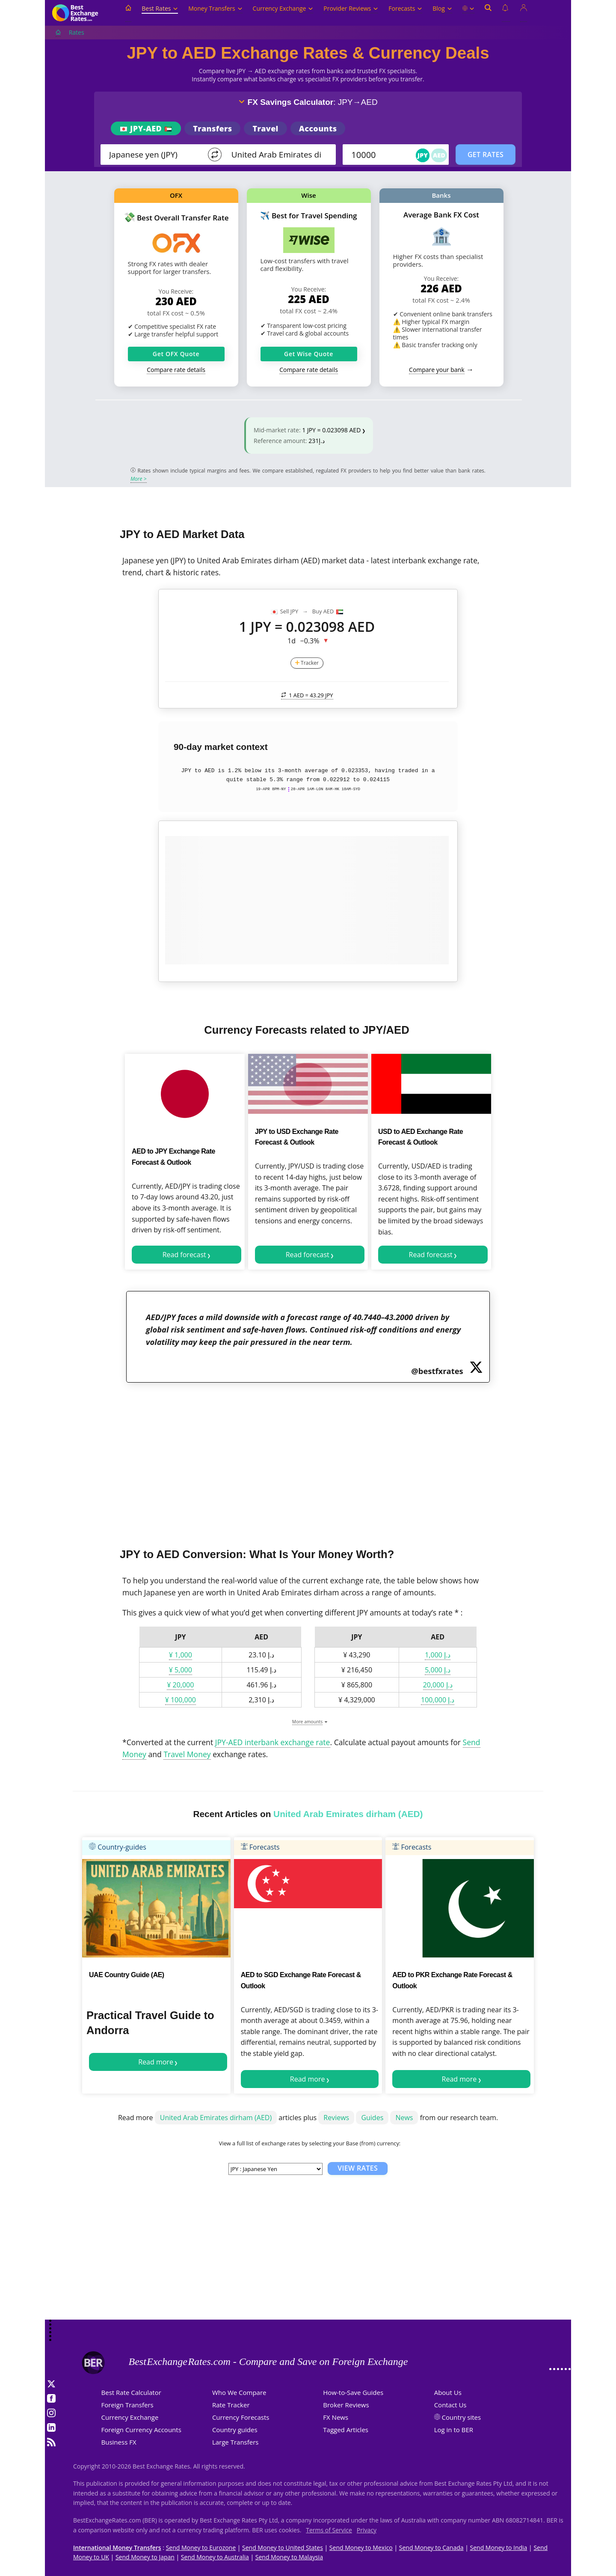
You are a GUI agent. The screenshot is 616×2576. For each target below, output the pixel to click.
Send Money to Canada (431, 2547)
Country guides (235, 2429)
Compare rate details (176, 370)
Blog (442, 8)
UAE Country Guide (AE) (126, 1974)
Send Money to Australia (215, 2557)
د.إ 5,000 (437, 1670)
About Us (448, 2392)
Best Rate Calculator (131, 2392)
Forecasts (405, 8)
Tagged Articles (345, 2429)
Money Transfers (215, 8)
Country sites (461, 2417)
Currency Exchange (283, 8)
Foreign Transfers (127, 2404)
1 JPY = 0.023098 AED (331, 430)
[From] (154, 154)
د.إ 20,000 (438, 1685)
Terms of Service (329, 2530)
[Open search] (488, 12)
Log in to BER (453, 2429)
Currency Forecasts (241, 2417)
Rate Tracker (231, 2404)
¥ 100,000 (180, 1699)
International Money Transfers (117, 2547)
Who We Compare (239, 2392)
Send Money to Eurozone (201, 2547)
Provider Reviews (350, 8)
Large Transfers (235, 2442)
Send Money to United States (282, 2547)
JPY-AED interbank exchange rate (272, 1742)
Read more (155, 2062)
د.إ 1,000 (437, 1655)
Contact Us (450, 2404)
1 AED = (307, 695)
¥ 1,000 (180, 1655)
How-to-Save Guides (353, 2392)
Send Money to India (498, 2547)
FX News (335, 2417)
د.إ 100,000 (437, 1699)
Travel (265, 128)
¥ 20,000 (180, 1685)
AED (439, 155)
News (404, 2117)
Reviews (336, 2117)
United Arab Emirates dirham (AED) (216, 2117)
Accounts (318, 128)
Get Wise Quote (308, 354)
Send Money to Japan (145, 2557)
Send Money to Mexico (361, 2547)
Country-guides (117, 1847)
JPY (423, 155)
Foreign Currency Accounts (141, 2429)
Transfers (212, 128)
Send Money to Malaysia (289, 2557)
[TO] (277, 154)
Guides (372, 2117)
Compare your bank (436, 370)
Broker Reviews (346, 2404)
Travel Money (186, 1754)
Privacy (366, 2530)
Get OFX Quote (176, 354)
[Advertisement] (308, 1460)
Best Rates (160, 8)
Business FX (118, 2442)
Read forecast (184, 1254)
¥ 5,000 (180, 1670)
